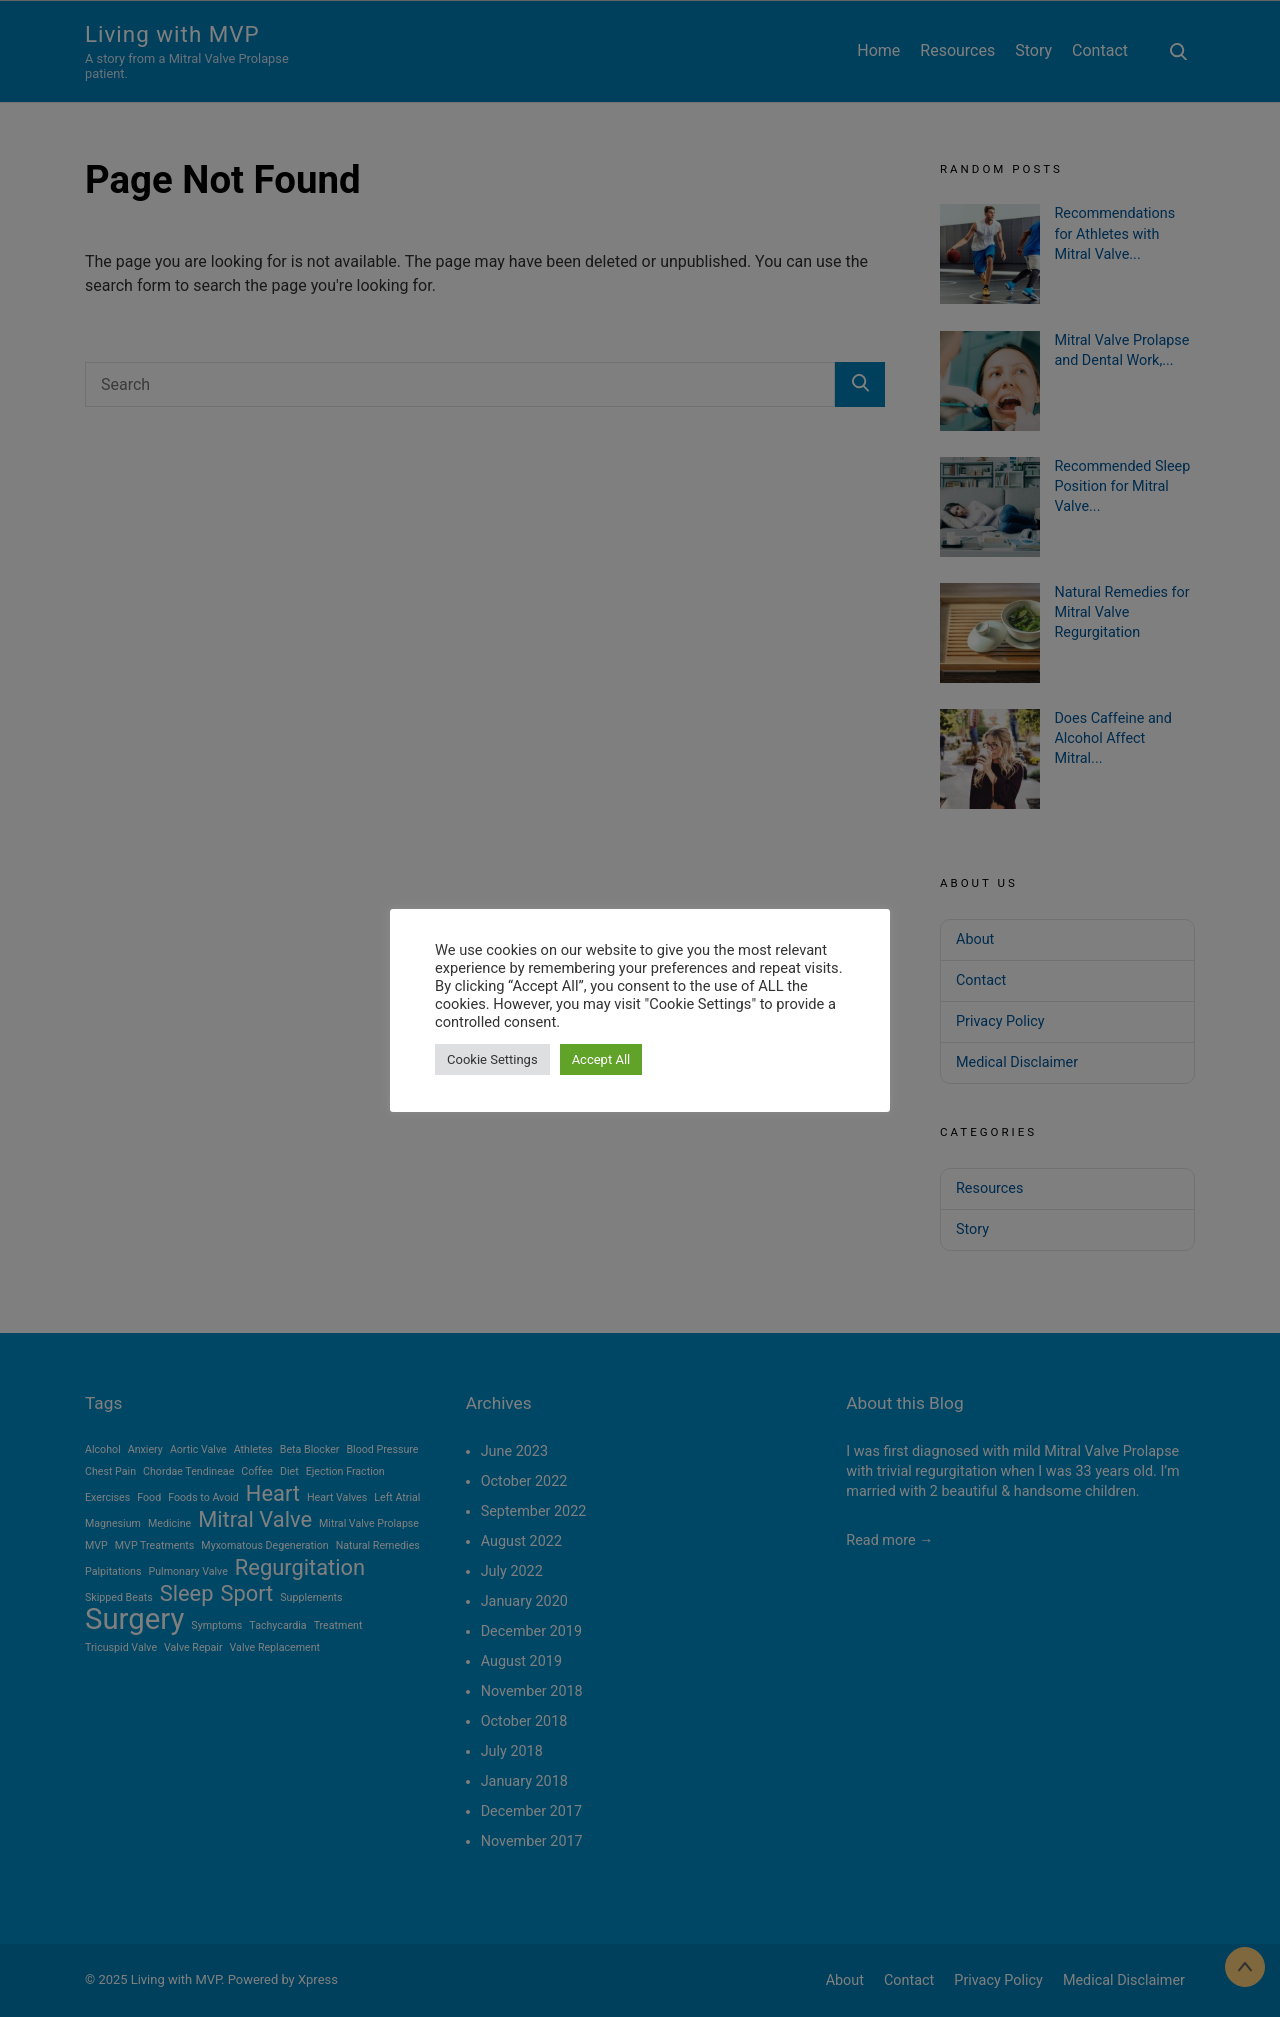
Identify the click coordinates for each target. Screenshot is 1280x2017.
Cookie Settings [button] (492, 1059)
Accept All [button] (601, 1059)
